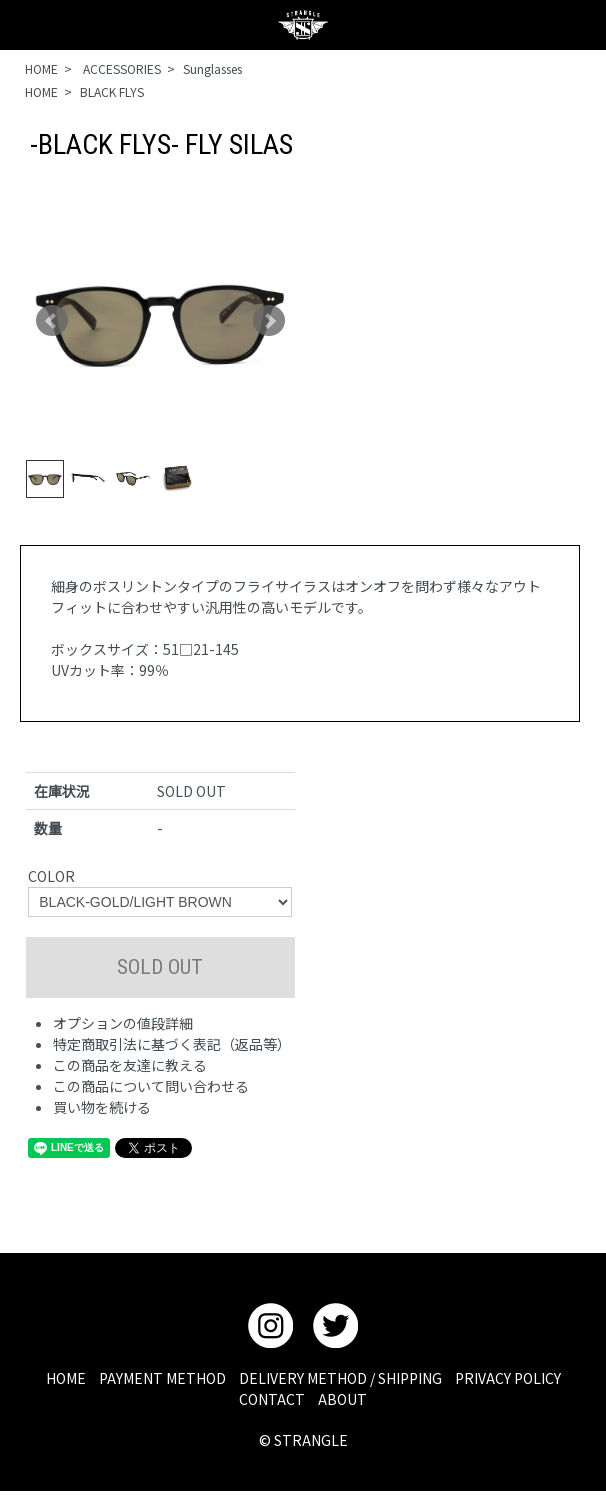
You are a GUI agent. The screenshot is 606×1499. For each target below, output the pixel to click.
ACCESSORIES (120, 68)
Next (269, 321)
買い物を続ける (102, 1107)
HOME (41, 68)
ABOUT (342, 1399)
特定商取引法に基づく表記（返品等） (172, 1044)
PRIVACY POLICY (508, 1378)
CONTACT (272, 1399)
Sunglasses (212, 68)
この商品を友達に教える (130, 1065)
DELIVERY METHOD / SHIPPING (340, 1378)
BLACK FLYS (112, 91)
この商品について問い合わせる (151, 1086)
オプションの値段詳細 (123, 1023)
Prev (52, 321)
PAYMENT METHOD (162, 1378)
